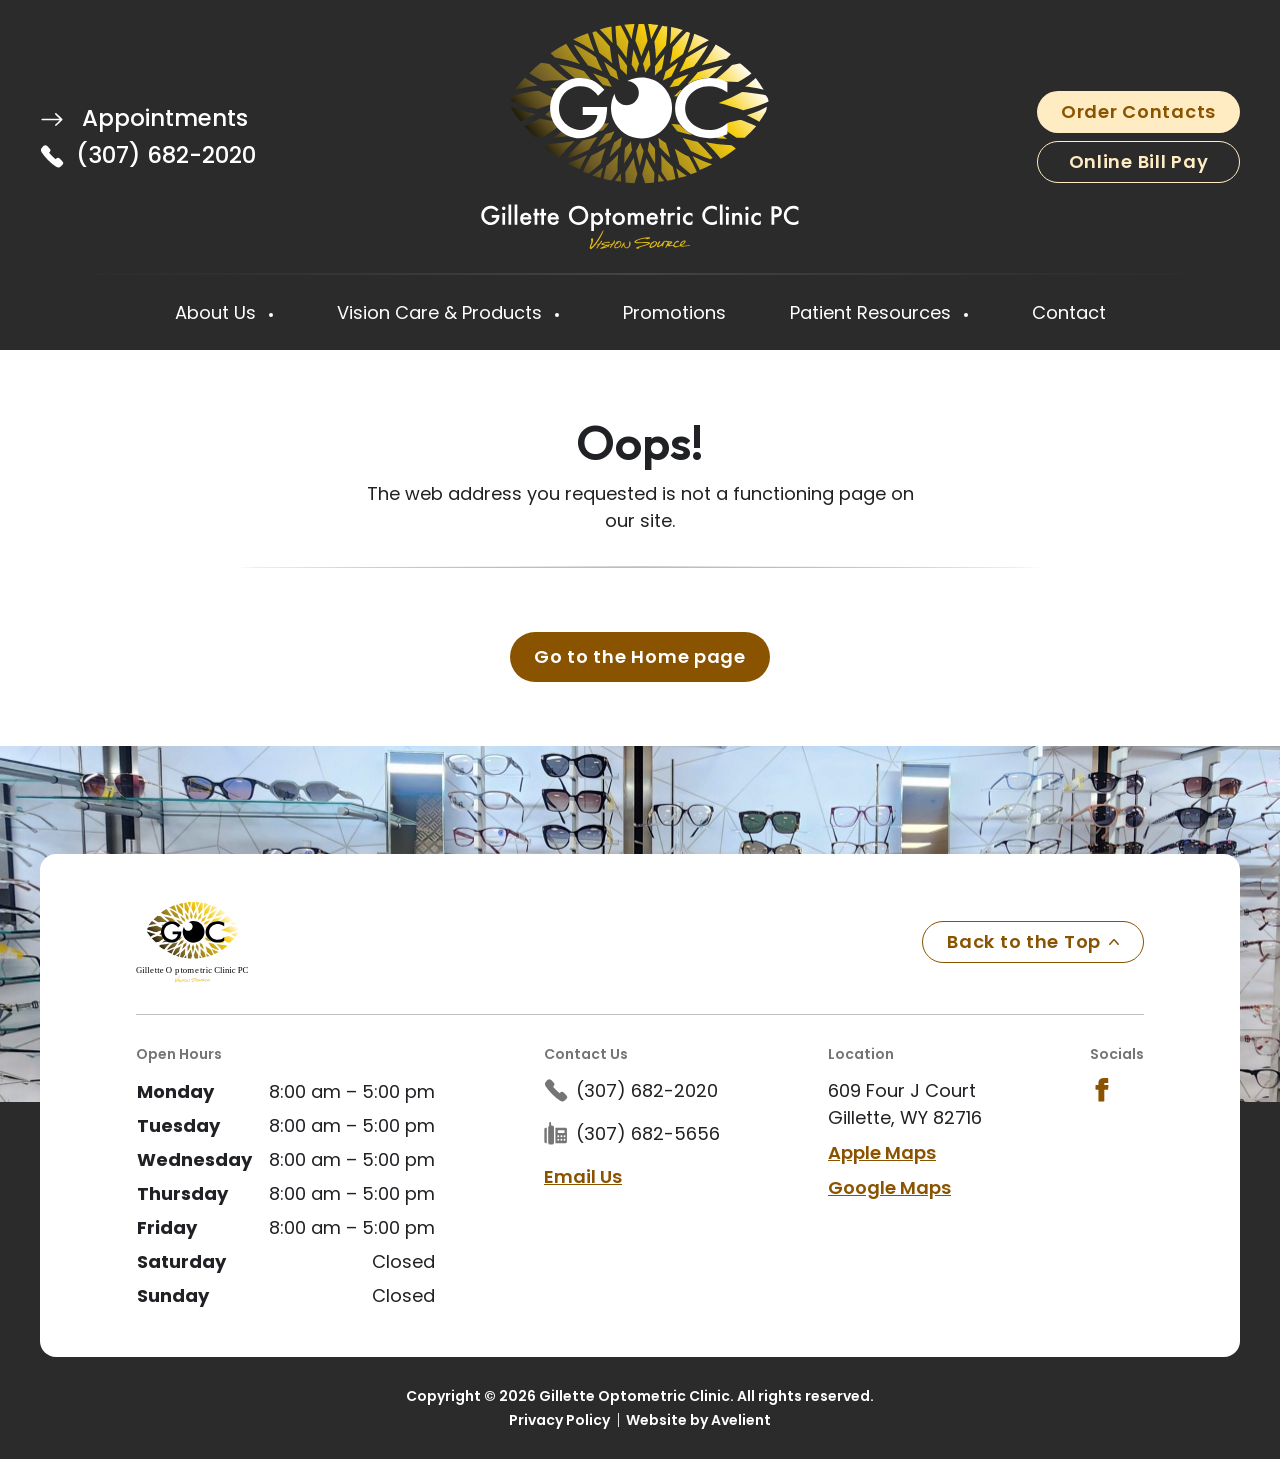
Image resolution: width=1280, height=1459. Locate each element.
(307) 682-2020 (166, 155)
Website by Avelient (698, 1420)
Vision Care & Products (442, 312)
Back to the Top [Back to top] (1033, 941)
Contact (1069, 312)
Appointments (144, 118)
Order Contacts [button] (1138, 111)
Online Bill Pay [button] (1139, 161)
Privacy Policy (559, 1420)
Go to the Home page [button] (640, 656)
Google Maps (889, 1187)
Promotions (674, 312)
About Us (218, 312)
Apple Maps (882, 1152)
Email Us (583, 1176)
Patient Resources (873, 312)
